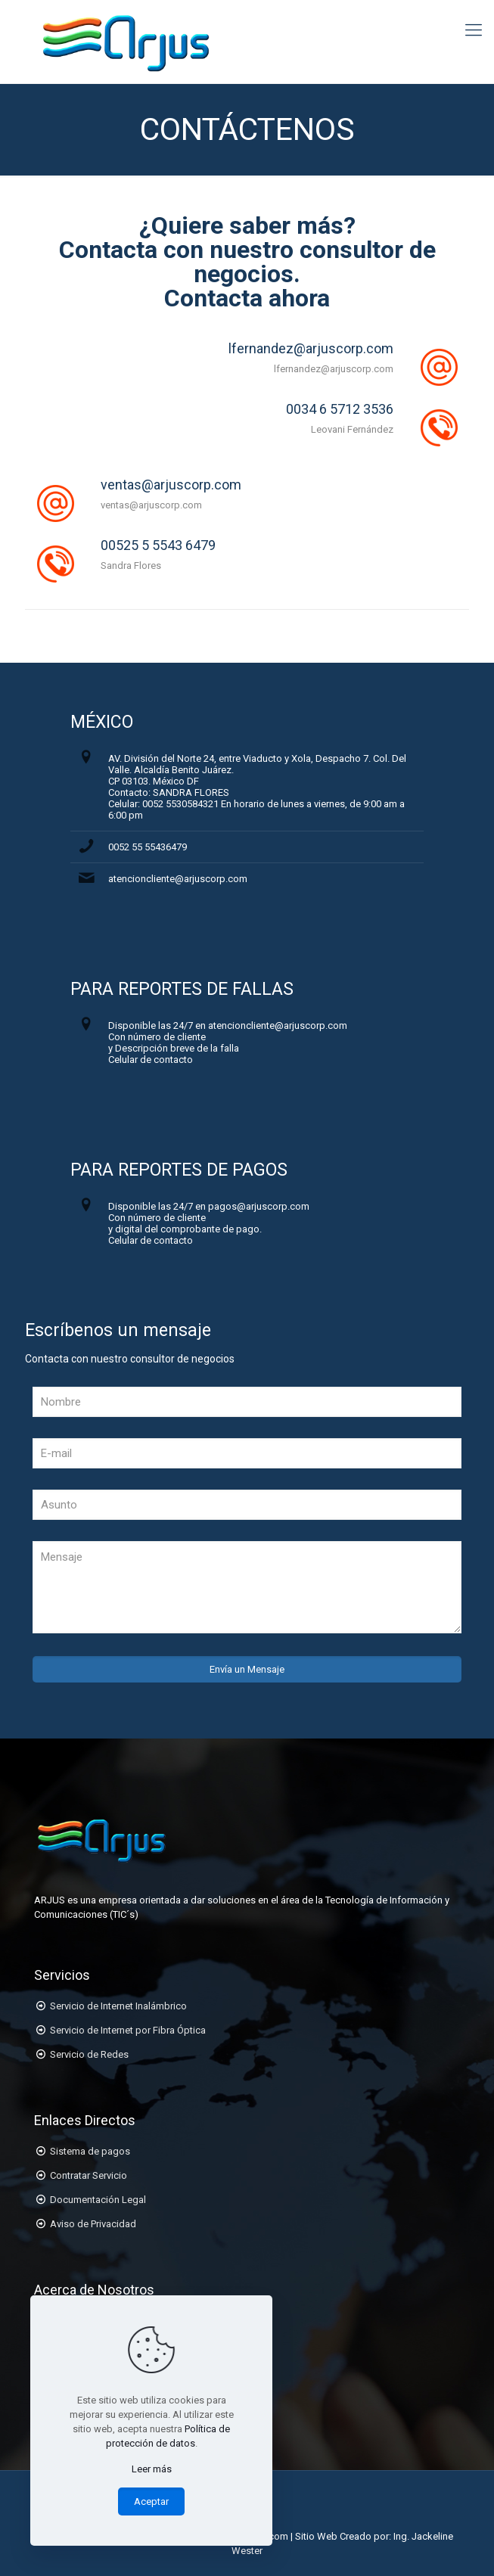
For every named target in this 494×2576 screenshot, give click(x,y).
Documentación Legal (98, 2199)
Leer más (152, 2469)
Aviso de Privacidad (93, 2224)
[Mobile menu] (473, 30)
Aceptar (151, 2501)
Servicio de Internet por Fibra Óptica (128, 2030)
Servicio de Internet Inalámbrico (118, 2006)
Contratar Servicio (88, 2175)
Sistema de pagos (90, 2151)
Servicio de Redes (89, 2054)
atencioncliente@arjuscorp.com (177, 878)
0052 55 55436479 (147, 847)
